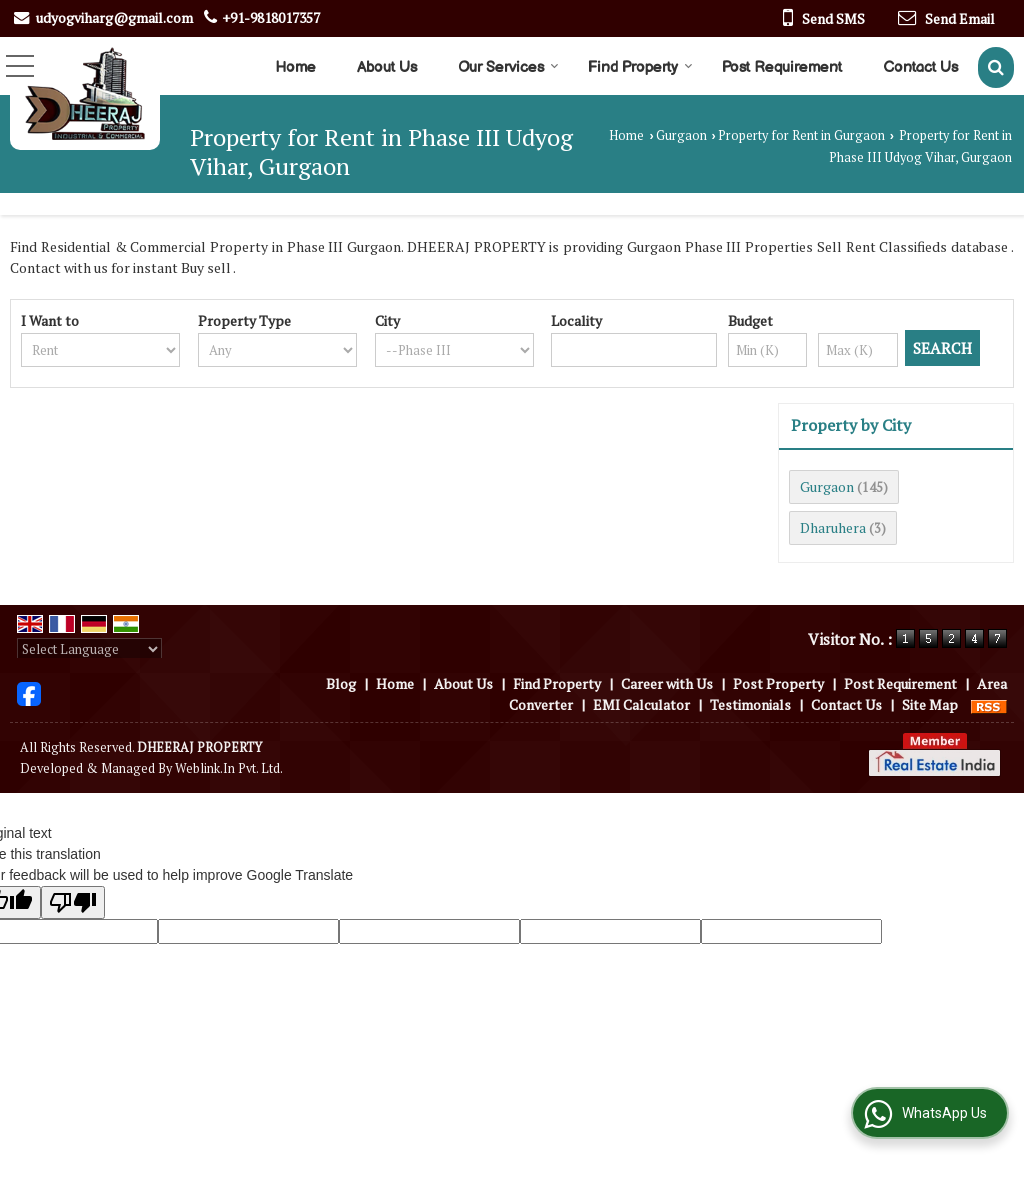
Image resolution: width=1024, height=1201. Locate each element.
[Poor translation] (73, 902)
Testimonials (750, 704)
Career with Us (667, 683)
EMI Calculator (641, 704)
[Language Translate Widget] (89, 649)
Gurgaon (681, 135)
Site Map (930, 704)
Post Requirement (782, 67)
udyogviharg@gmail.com (114, 17)
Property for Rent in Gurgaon (801, 135)
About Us (387, 67)
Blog (341, 683)
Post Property (778, 683)
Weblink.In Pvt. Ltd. (229, 768)
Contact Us (920, 67)
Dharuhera (833, 527)
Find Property (640, 67)
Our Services (508, 67)
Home (295, 67)
